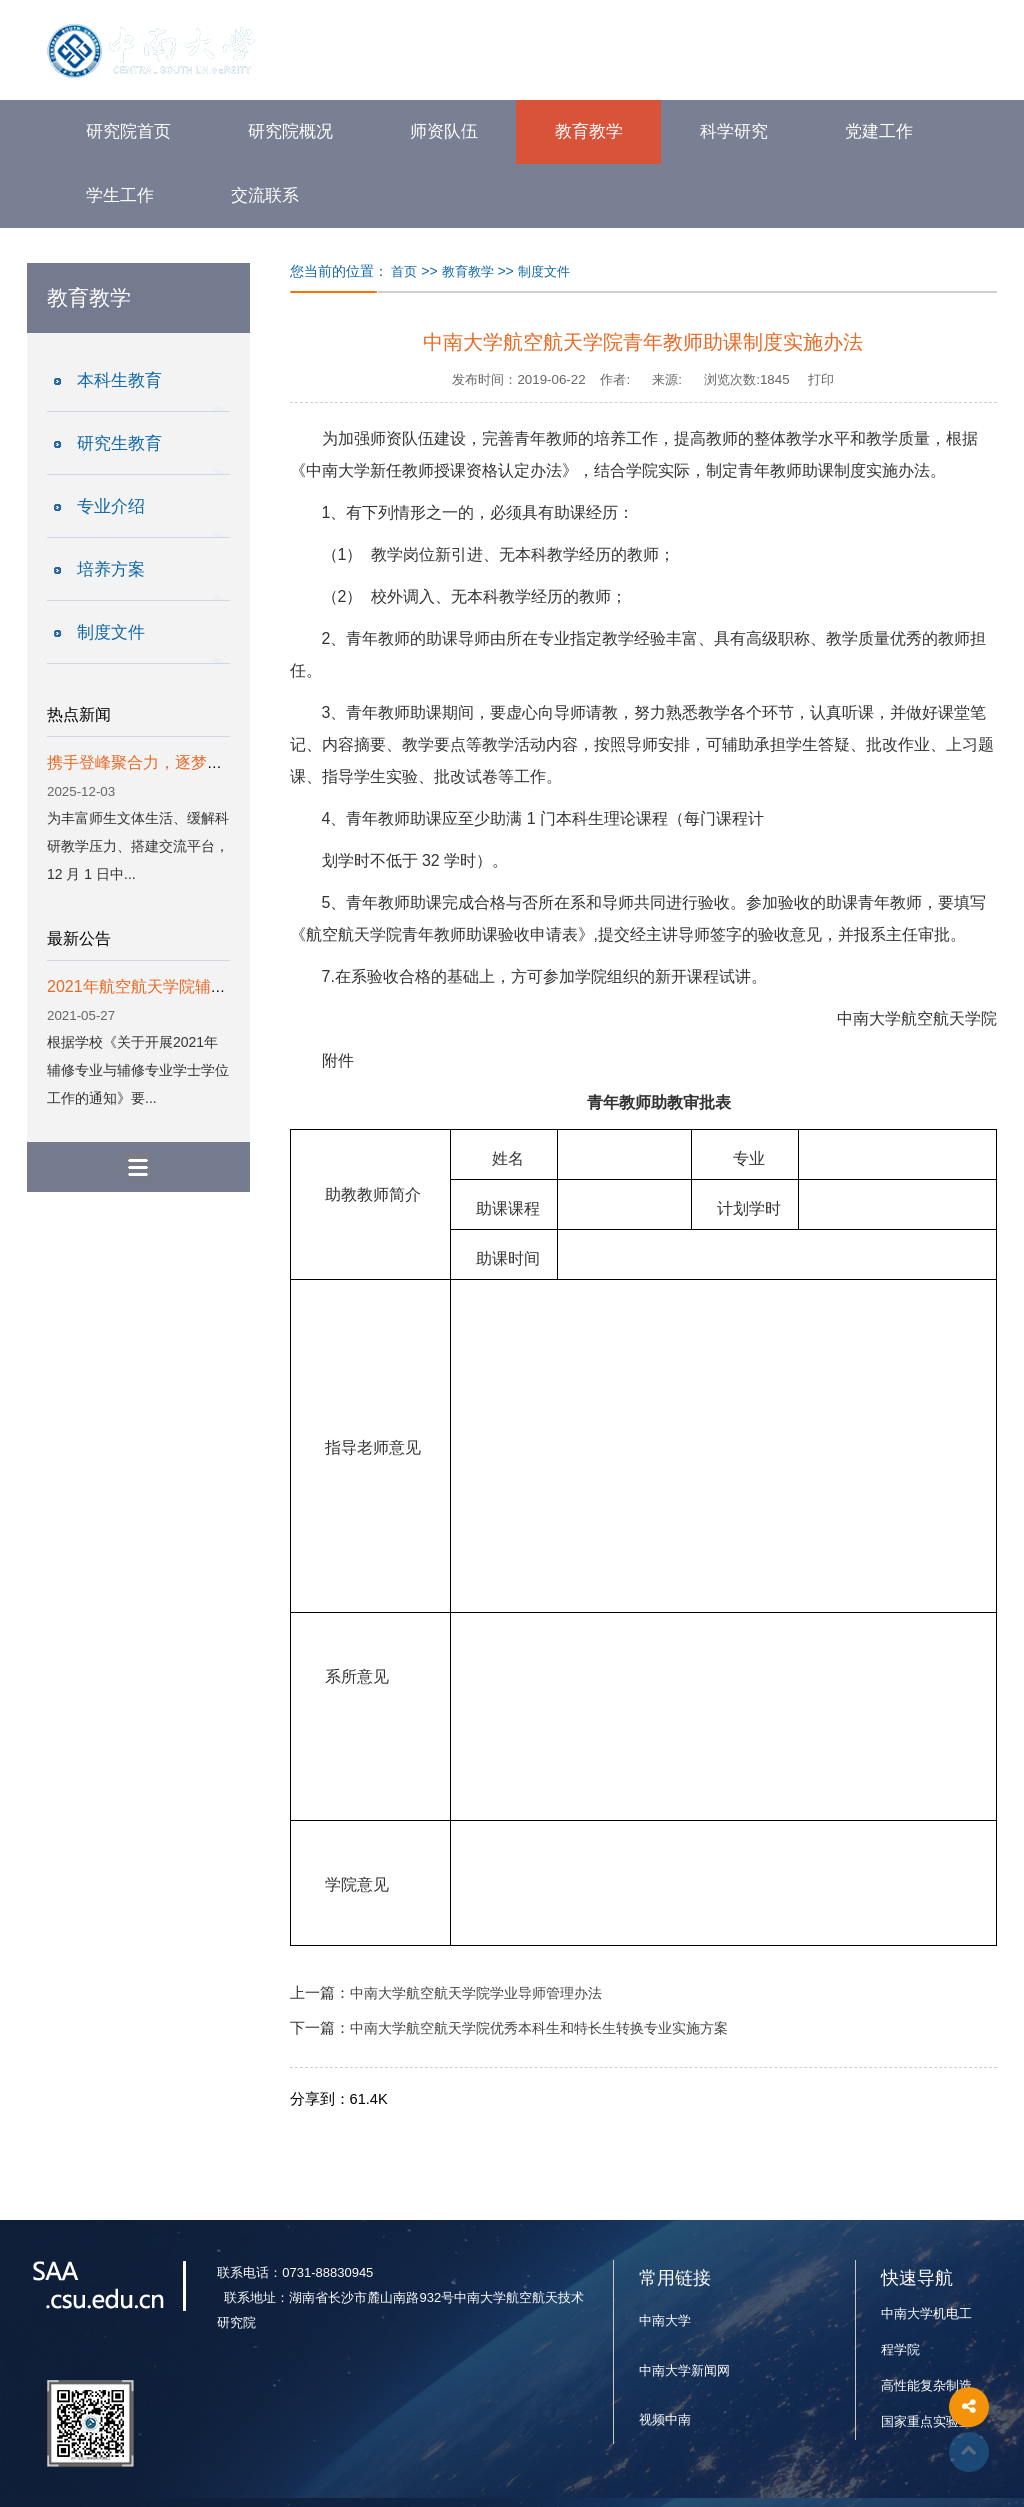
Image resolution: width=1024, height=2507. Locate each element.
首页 (404, 271)
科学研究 (734, 131)
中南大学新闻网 (684, 2370)
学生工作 (120, 195)
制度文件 (111, 632)
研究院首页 (128, 131)
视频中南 (665, 2419)
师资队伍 (444, 131)
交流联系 (265, 195)
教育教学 (589, 131)
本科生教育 (119, 380)
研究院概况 (290, 131)
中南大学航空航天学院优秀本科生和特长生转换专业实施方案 (539, 2028)
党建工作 (879, 131)
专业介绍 (111, 506)
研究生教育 (119, 443)
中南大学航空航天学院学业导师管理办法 (476, 1993)
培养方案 (111, 569)
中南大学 (665, 2320)
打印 (821, 379)
